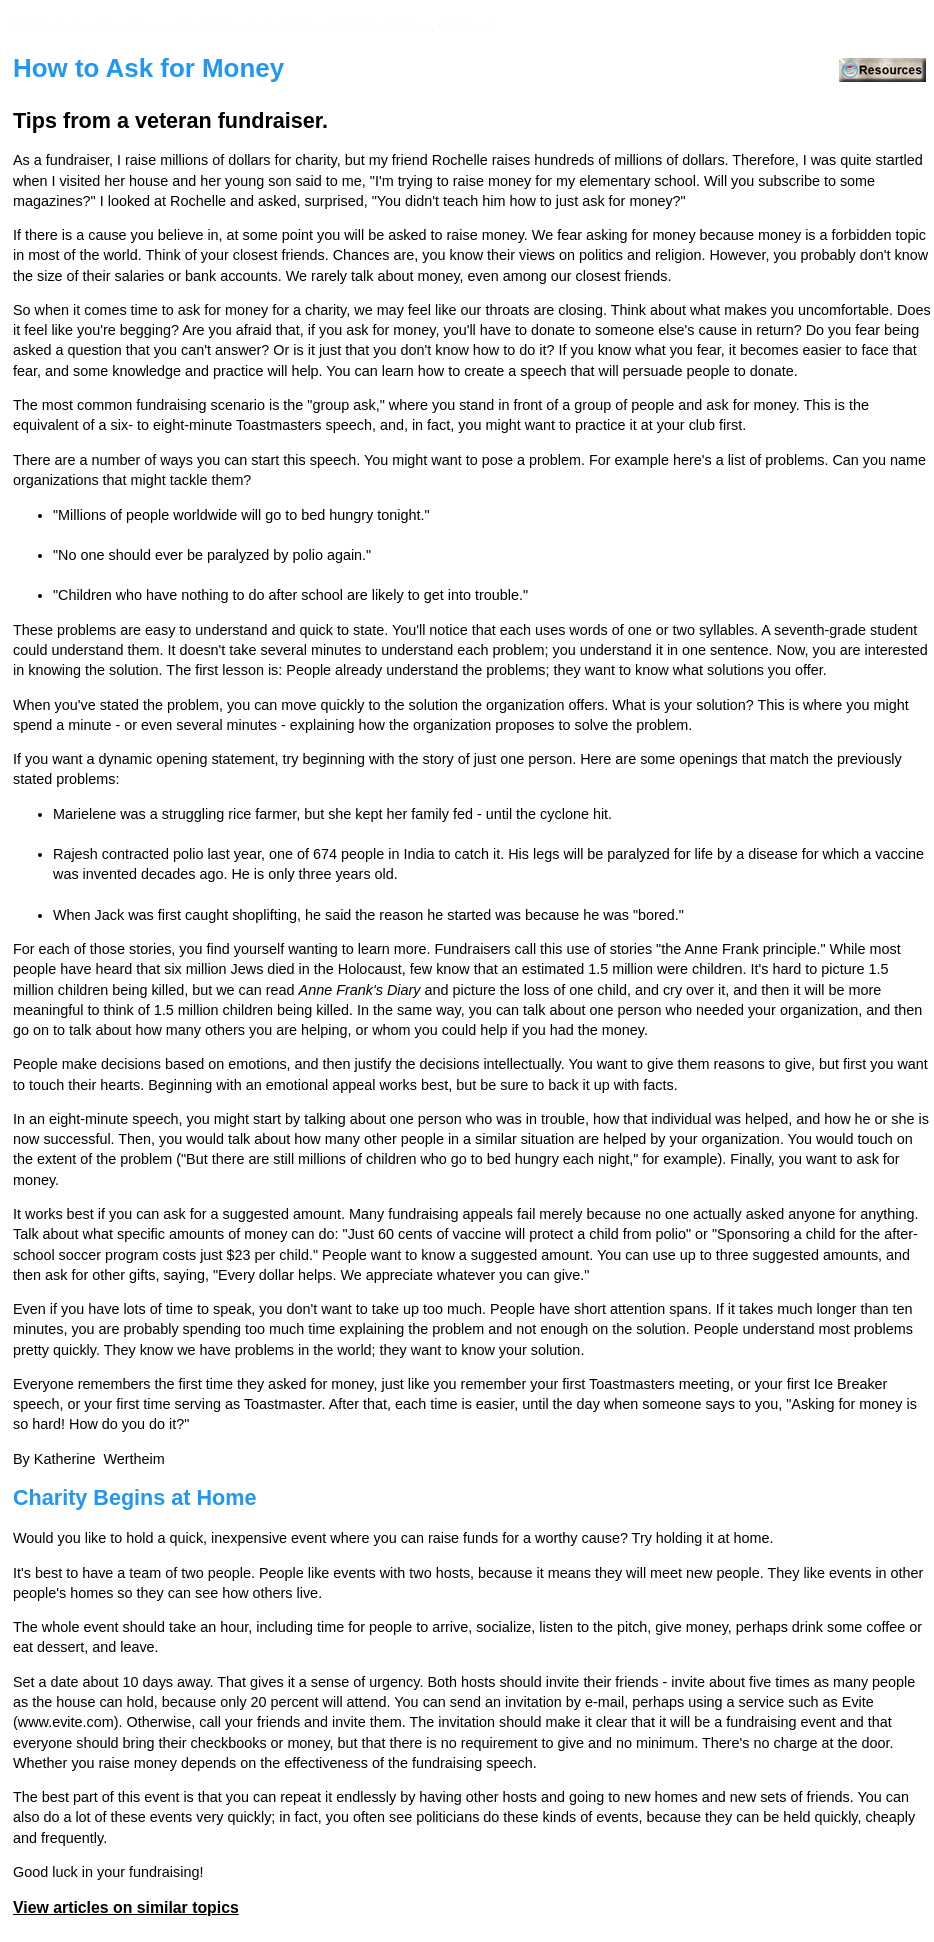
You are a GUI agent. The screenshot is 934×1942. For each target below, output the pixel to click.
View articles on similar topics (126, 1907)
